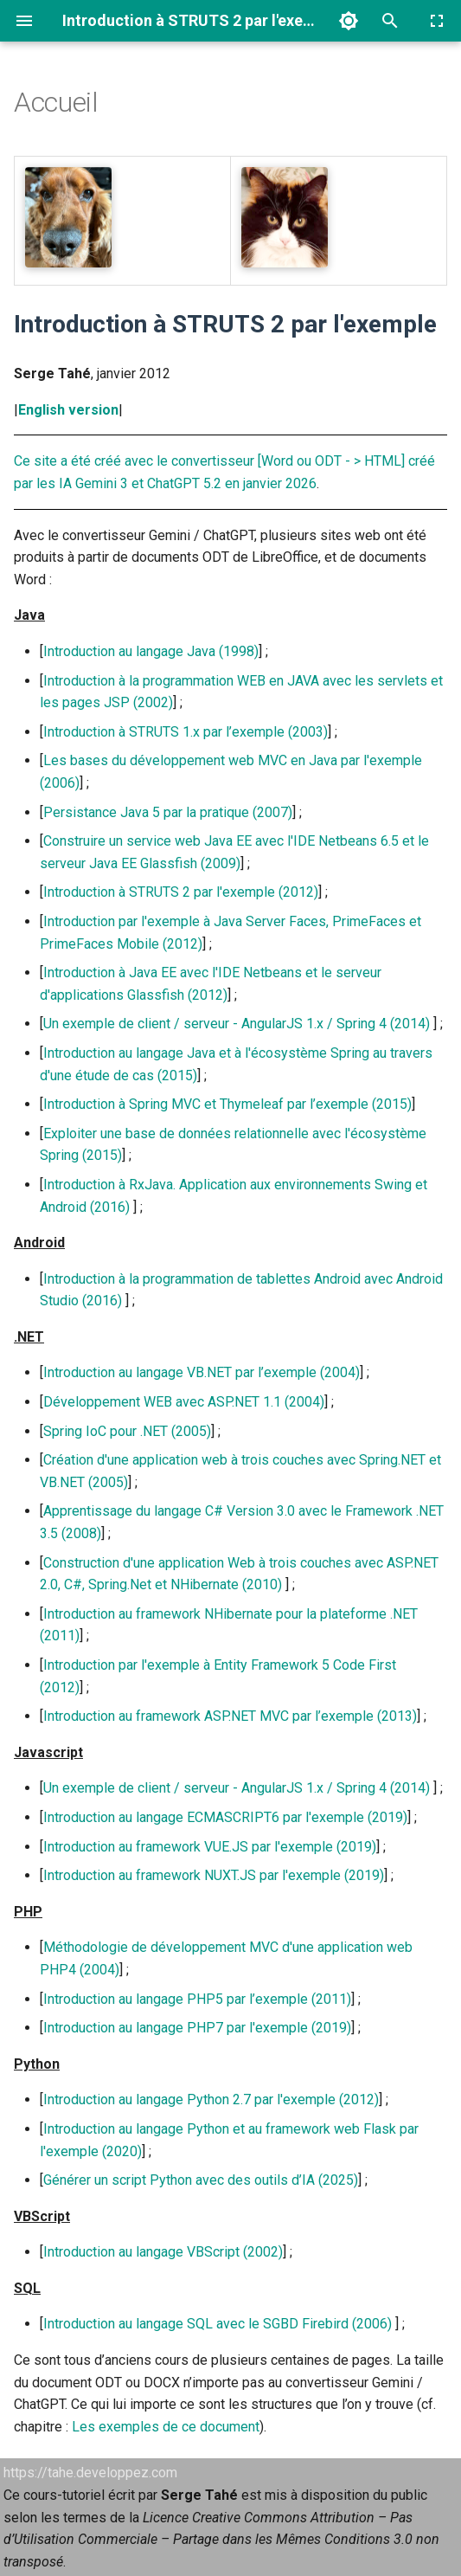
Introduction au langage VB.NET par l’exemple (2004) (201, 1372)
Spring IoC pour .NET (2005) (127, 1431)
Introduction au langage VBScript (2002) (163, 2252)
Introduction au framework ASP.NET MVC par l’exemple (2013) (230, 1716)
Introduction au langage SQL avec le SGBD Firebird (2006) (217, 2323)
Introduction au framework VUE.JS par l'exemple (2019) (209, 1847)
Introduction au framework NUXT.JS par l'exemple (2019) (213, 1875)
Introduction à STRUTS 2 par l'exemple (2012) (180, 892)
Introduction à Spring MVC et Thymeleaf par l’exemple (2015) (227, 1104)
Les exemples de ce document (165, 2426)
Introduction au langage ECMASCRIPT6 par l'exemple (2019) (225, 1817)
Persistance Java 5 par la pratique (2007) (167, 812)
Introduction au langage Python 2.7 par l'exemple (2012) (211, 2099)
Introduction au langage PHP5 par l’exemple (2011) (197, 1999)
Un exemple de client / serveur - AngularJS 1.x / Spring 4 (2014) (236, 1023)
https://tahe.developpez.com (90, 2472)
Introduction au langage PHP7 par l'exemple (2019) (197, 2027)
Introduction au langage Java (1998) (151, 651)
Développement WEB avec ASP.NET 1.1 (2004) (183, 1402)
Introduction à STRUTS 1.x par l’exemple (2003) (185, 732)
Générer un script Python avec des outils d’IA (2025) (200, 2180)
